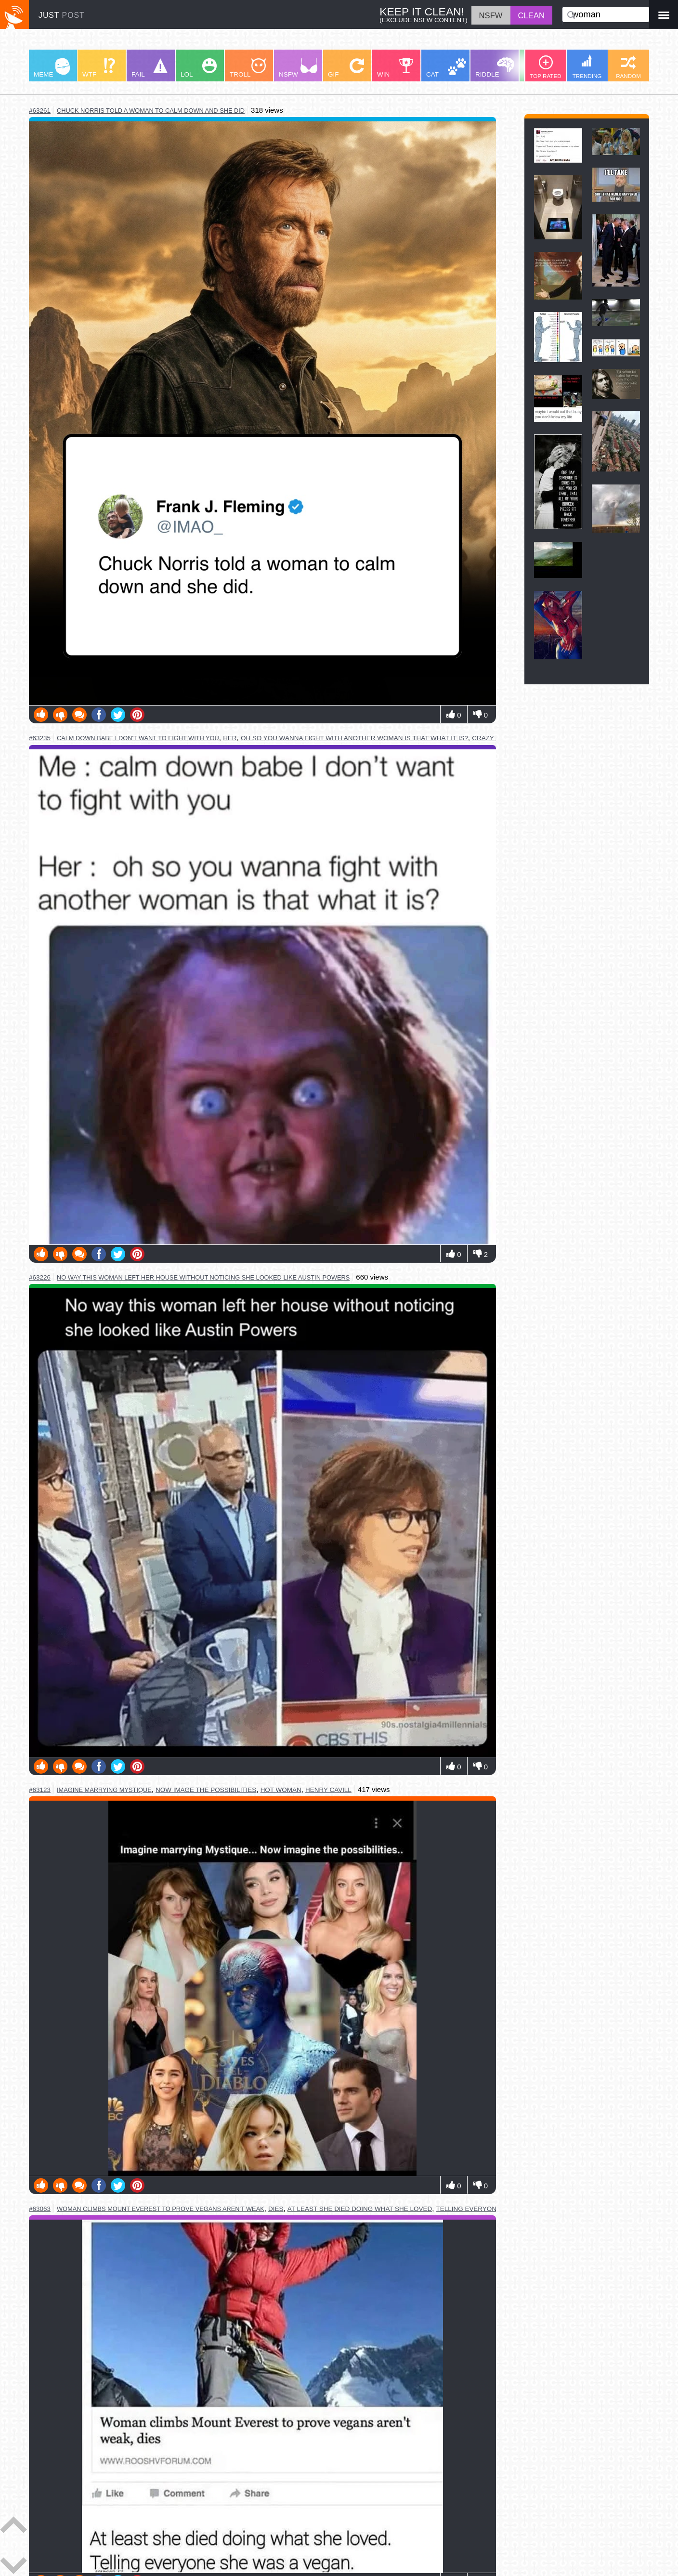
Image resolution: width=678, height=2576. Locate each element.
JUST (62, 15)
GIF (346, 68)
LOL (199, 68)
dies (275, 2208)
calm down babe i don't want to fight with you (138, 738)
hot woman (281, 1789)
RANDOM (628, 67)
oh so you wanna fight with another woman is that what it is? (354, 738)
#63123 (40, 1789)
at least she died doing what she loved (359, 2208)
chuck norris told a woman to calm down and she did (151, 110)
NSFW (298, 68)
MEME (52, 68)
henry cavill (328, 1789)
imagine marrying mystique (104, 1789)
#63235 (40, 738)
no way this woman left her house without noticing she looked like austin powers (203, 1277)
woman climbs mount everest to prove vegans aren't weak (160, 2208)
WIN (395, 68)
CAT (446, 68)
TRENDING (587, 66)
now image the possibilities (206, 1789)
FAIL (149, 68)
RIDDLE (494, 67)
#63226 (40, 1277)
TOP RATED (545, 67)
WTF (98, 68)
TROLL (248, 68)
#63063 (40, 2208)
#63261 (40, 110)
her (229, 738)
